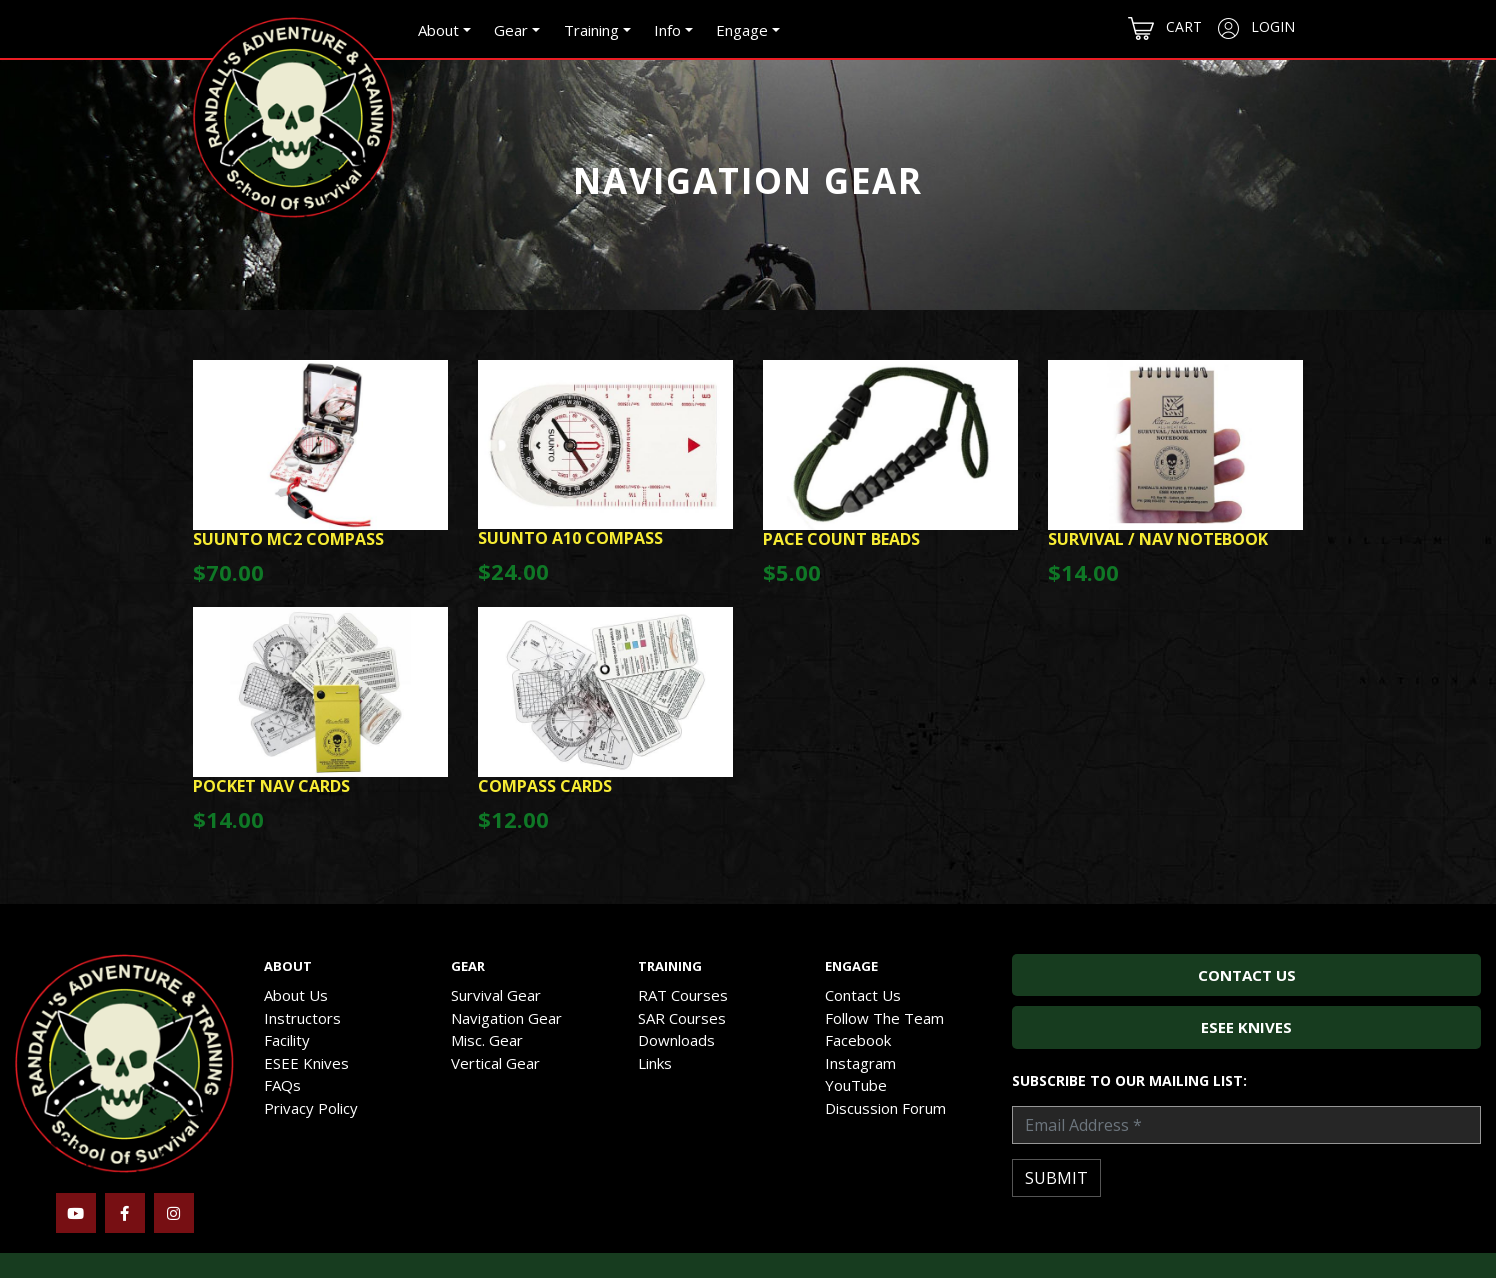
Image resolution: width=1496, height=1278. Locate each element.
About (438, 30)
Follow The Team (884, 1018)
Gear (511, 30)
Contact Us (863, 995)
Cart (1165, 28)
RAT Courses (683, 995)
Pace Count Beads (841, 539)
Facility (287, 1040)
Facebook (858, 1040)
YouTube (856, 1085)
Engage (742, 30)
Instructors (302, 1018)
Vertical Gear (495, 1063)
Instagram (860, 1063)
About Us (296, 995)
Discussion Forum (885, 1108)
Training (591, 30)
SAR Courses (682, 1018)
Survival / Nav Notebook (1158, 539)
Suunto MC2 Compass (288, 539)
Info (667, 30)
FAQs (282, 1085)
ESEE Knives (306, 1063)
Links (655, 1063)
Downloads (676, 1040)
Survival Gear (496, 995)
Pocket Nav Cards (271, 786)
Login (1256, 28)
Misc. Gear (487, 1040)
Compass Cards (545, 786)
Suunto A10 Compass (570, 538)
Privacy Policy (311, 1108)
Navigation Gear (506, 1018)
